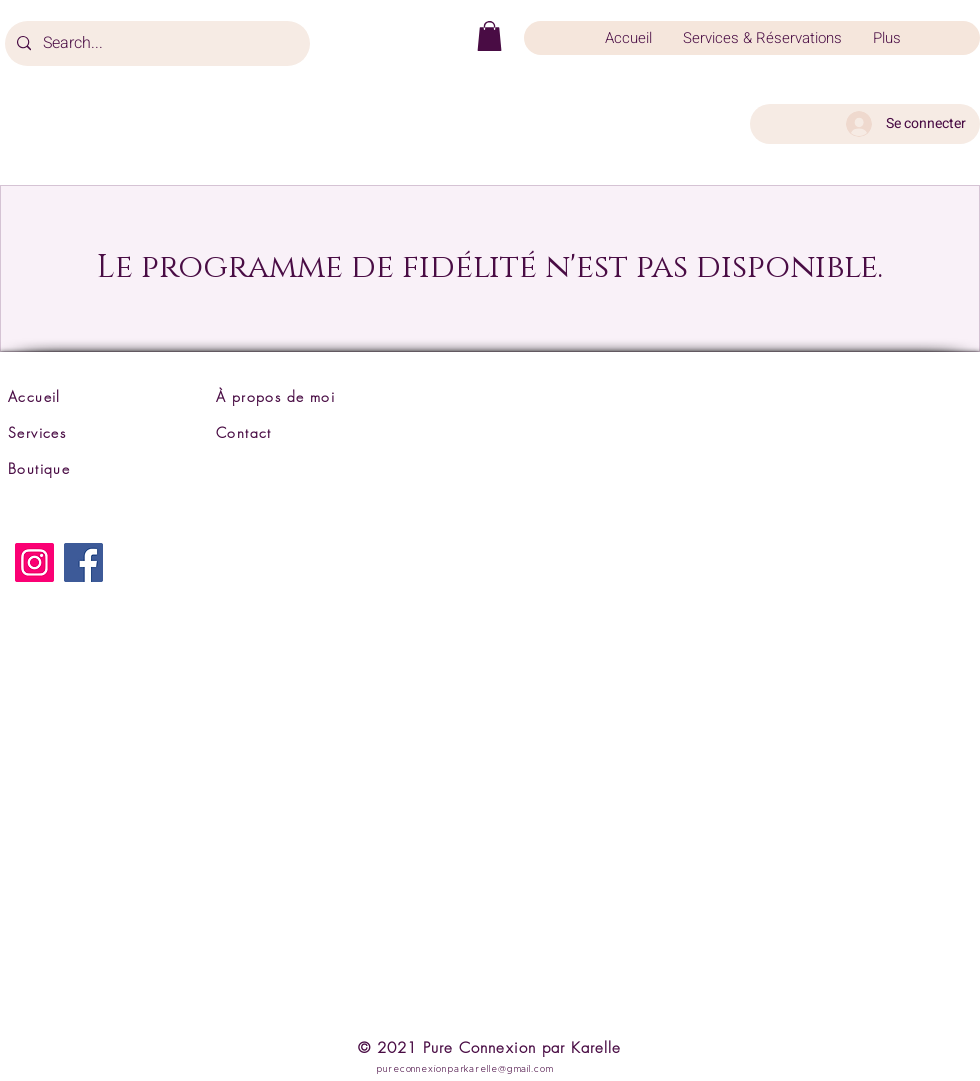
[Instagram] (34, 562)
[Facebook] (83, 562)
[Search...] (155, 43)
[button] (489, 36)
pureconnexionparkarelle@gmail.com (465, 1069)
